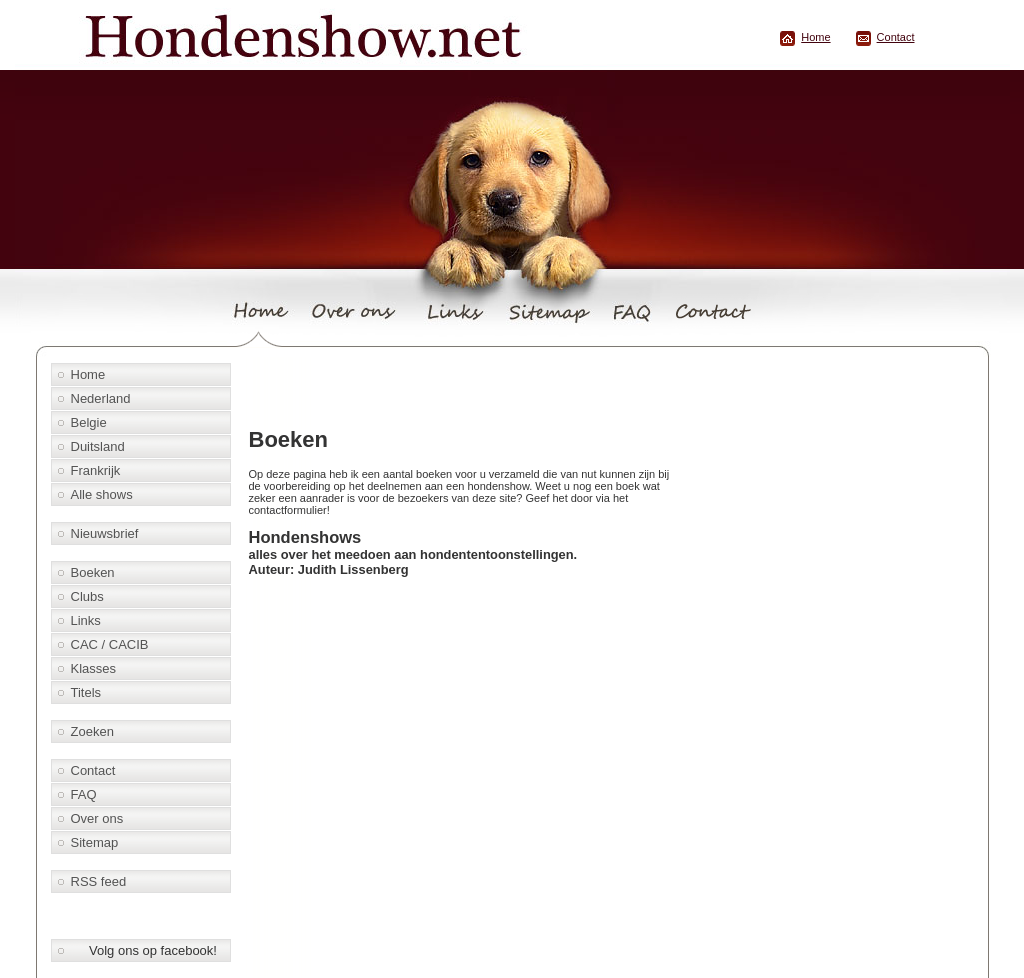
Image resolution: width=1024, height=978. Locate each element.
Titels (86, 692)
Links (86, 620)
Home (815, 37)
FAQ (84, 794)
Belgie (89, 422)
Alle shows (102, 494)
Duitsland (98, 446)
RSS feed (99, 881)
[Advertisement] (477, 387)
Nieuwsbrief (105, 533)
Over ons (97, 818)
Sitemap (95, 842)
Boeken (93, 572)
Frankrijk (96, 470)
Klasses (94, 668)
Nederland (101, 398)
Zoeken (92, 731)
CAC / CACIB (110, 644)
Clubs (87, 596)
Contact (896, 37)
